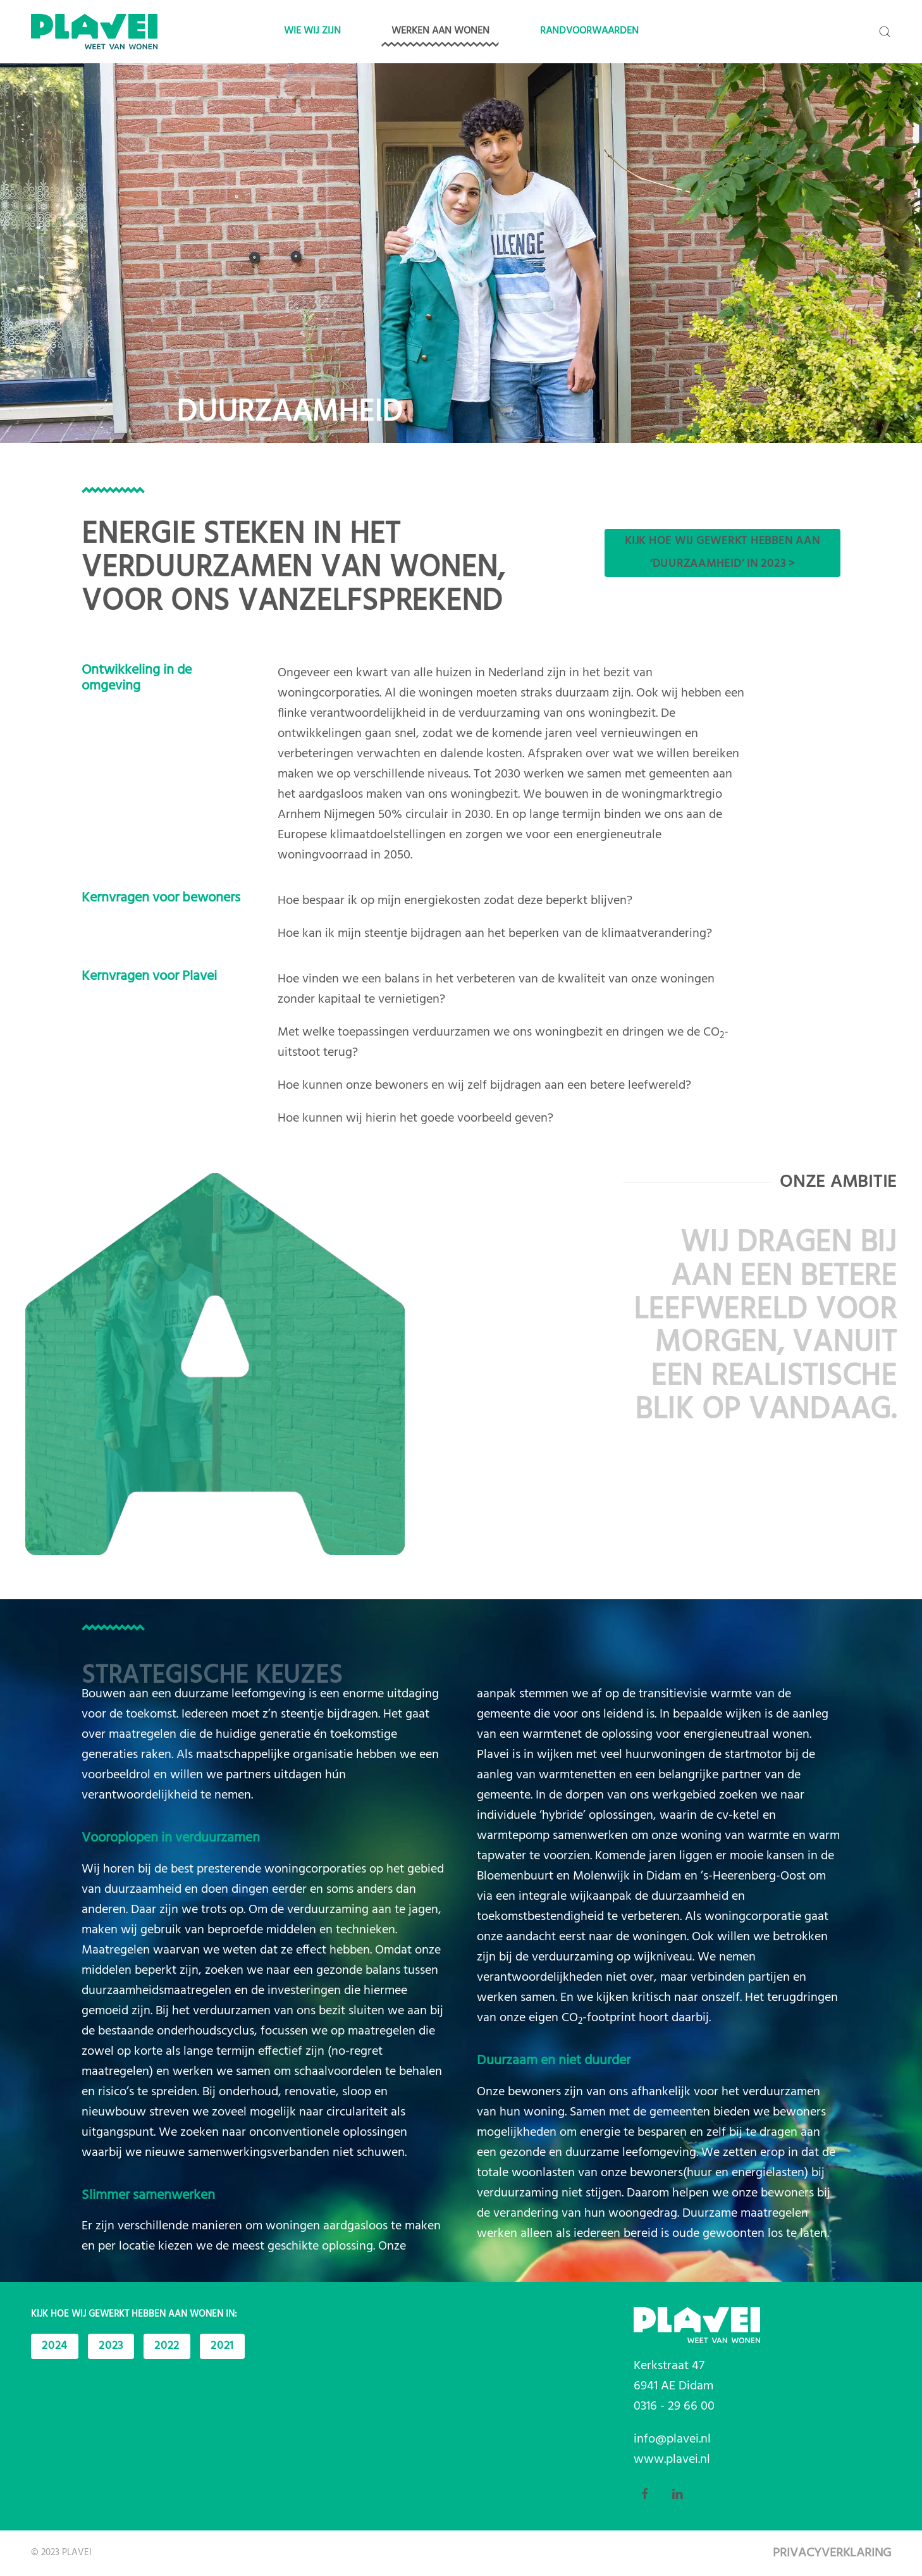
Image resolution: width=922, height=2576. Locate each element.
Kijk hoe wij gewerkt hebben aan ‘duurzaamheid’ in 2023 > (722, 552)
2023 (111, 2346)
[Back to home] (94, 31)
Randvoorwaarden (589, 31)
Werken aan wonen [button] (440, 31)
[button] (884, 31)
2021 (222, 2346)
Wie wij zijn (312, 31)
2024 (55, 2346)
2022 (167, 2346)
